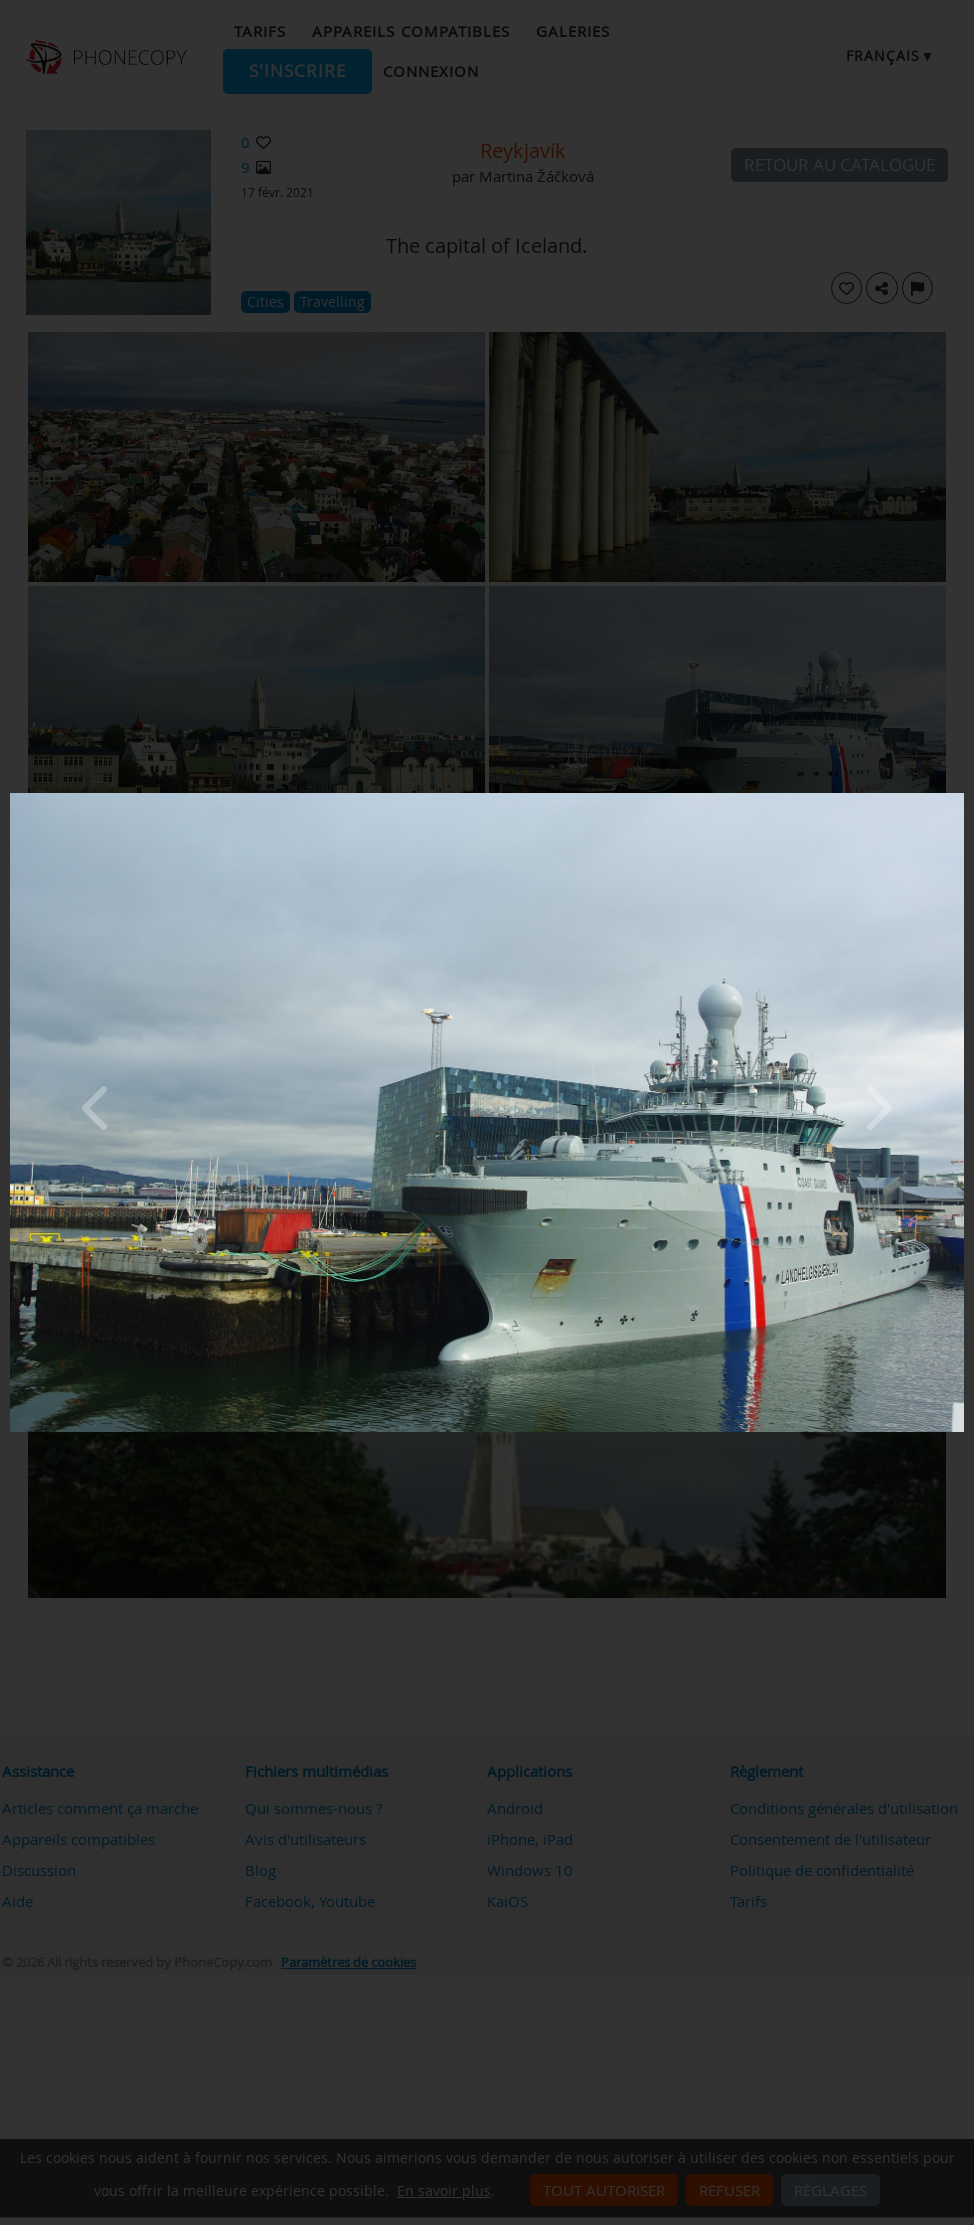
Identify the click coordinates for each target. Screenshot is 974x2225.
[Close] (959, 798)
